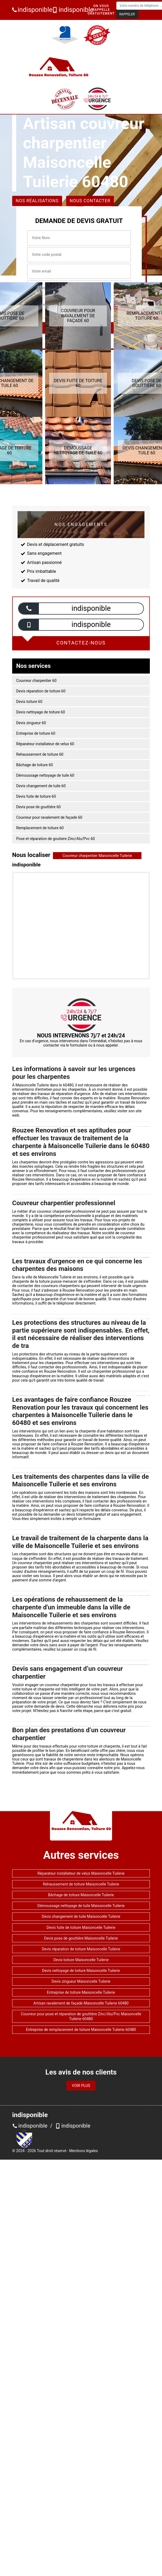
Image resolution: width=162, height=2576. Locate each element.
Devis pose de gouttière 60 (38, 807)
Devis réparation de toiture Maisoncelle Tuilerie (81, 1949)
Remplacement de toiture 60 (40, 828)
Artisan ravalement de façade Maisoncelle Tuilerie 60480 (81, 2003)
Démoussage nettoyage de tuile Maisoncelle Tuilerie (81, 1906)
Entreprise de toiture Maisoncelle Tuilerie (81, 1992)
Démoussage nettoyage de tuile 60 (45, 775)
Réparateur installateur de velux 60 (45, 744)
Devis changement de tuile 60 (41, 786)
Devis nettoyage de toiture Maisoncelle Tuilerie (81, 1970)
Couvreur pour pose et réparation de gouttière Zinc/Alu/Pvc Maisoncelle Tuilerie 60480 (81, 2016)
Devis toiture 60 (29, 701)
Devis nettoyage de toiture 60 (40, 712)
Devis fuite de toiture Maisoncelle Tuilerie (81, 1927)
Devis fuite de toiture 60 (36, 796)
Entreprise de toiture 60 (35, 733)
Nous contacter (90, 200)
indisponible (30, 9)
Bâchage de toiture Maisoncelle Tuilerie (81, 1895)
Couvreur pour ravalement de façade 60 (49, 817)
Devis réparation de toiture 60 (40, 691)
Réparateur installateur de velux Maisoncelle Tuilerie (81, 1873)
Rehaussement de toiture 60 (39, 754)
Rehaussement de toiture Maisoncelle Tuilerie (81, 1884)
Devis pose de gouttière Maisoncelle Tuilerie (81, 1938)
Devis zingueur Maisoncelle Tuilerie (81, 1981)
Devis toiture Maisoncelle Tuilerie (81, 1960)
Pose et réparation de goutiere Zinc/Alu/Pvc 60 (55, 838)
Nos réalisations (37, 200)
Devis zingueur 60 (31, 723)
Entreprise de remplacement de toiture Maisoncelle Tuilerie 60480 (81, 2029)
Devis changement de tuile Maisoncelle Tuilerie (81, 1916)
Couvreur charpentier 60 (36, 680)
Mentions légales (83, 2151)
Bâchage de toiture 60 (34, 765)
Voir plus (81, 2085)
